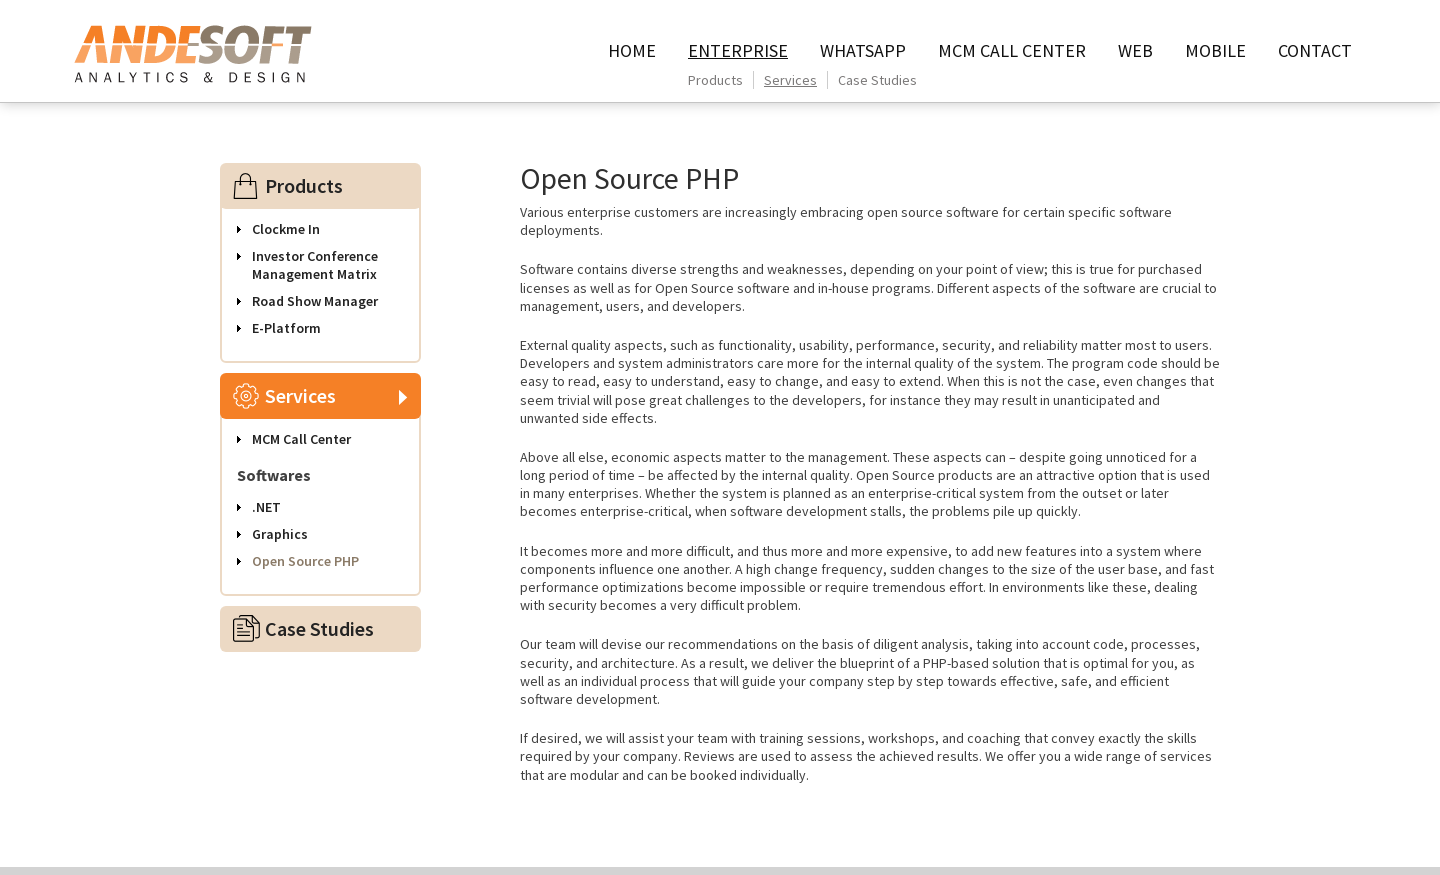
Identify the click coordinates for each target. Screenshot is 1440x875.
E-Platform (286, 328)
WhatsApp (863, 50)
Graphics (280, 534)
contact (1315, 50)
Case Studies (877, 80)
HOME (632, 50)
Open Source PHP (305, 561)
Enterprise (738, 50)
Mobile (1215, 50)
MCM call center (1012, 50)
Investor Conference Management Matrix (315, 265)
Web (1135, 50)
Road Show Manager (315, 301)
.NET (266, 507)
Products (715, 80)
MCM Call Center (301, 439)
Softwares (274, 475)
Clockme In (286, 229)
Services (790, 80)
